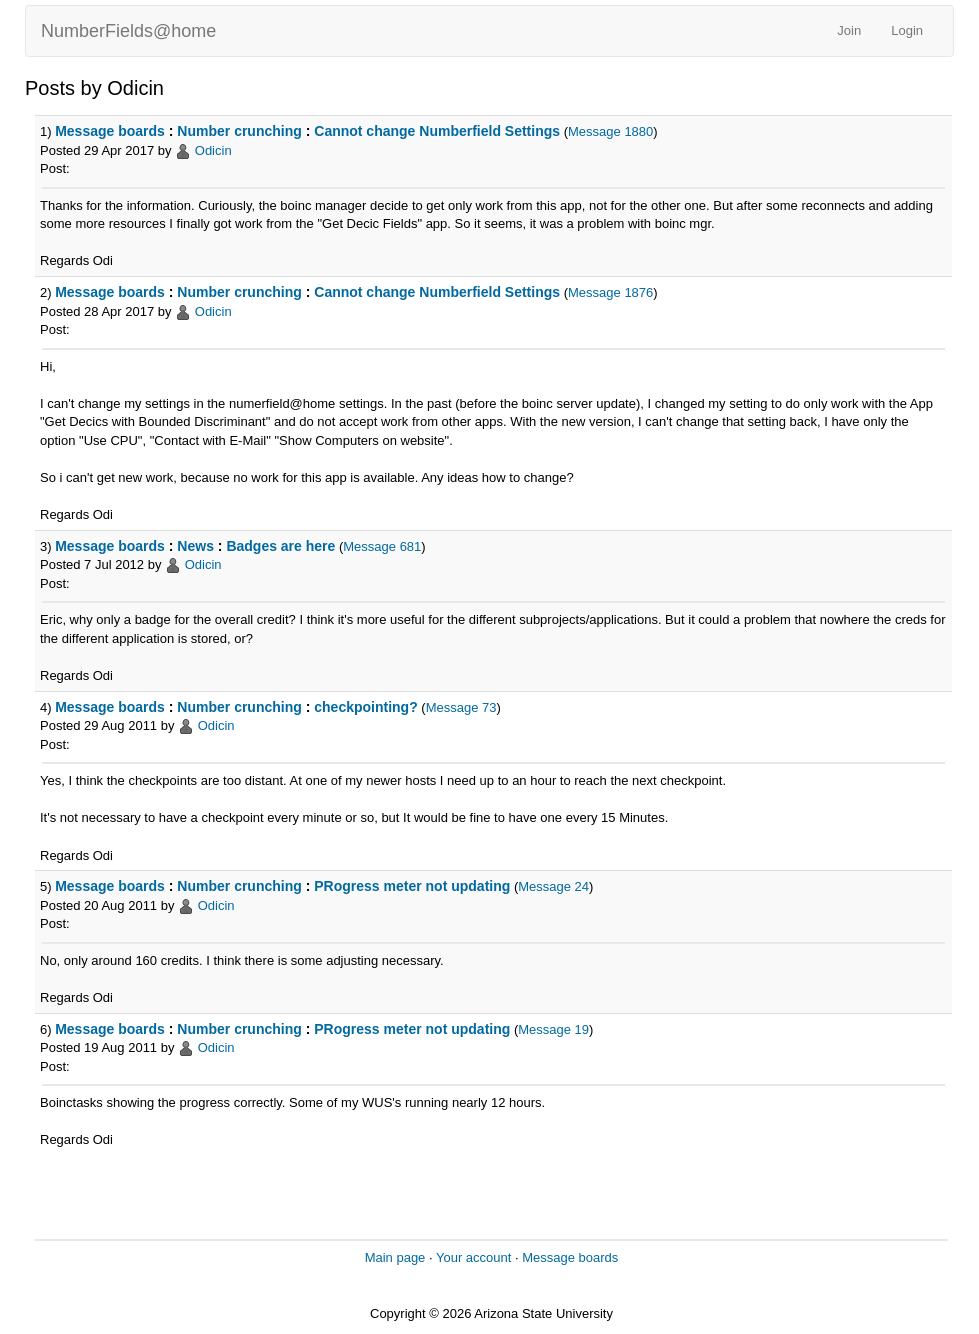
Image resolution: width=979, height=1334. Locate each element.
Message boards (110, 131)
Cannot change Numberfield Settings (437, 131)
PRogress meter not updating (412, 886)
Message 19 (553, 1029)
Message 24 (553, 886)
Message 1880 (610, 131)
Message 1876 (610, 292)
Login (907, 30)
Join (849, 30)
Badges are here (280, 546)
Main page (395, 1257)
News (195, 546)
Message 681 (382, 546)
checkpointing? (365, 707)
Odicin (213, 150)
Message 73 (461, 707)
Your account (473, 1257)
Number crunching (239, 131)
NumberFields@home (128, 31)
